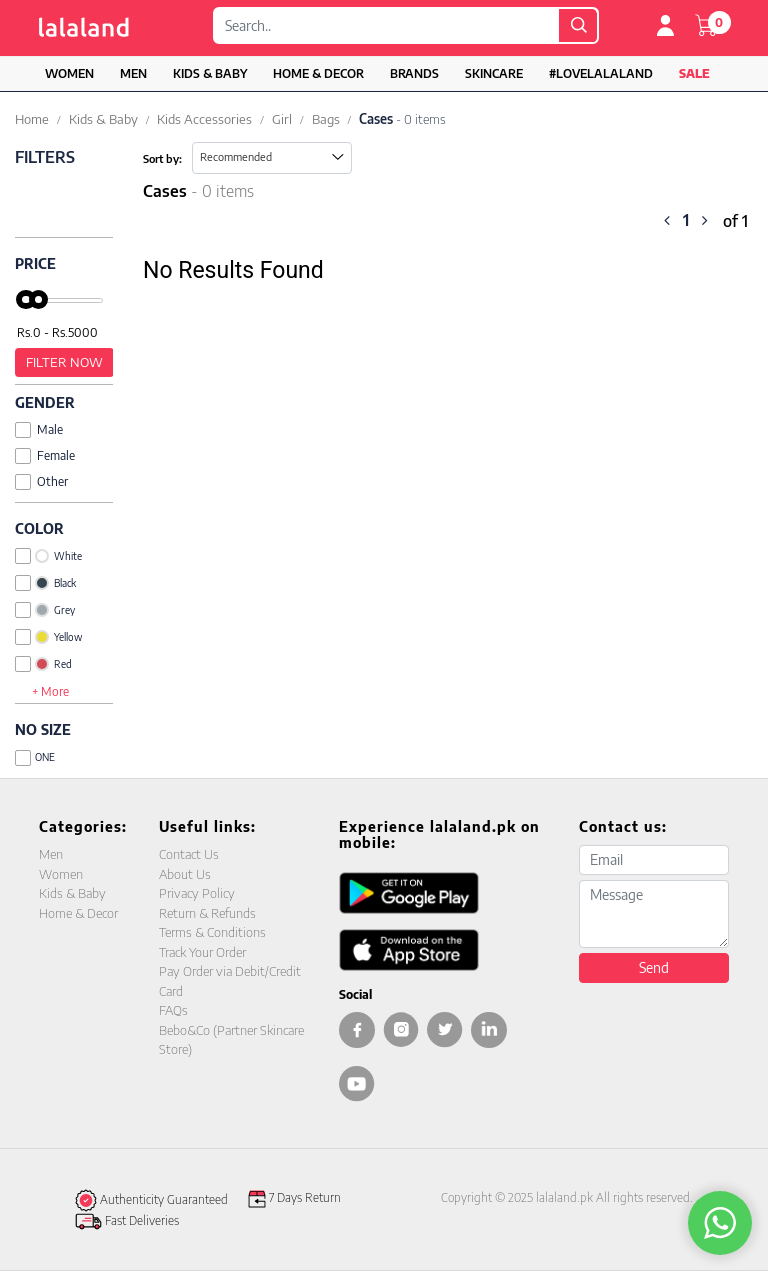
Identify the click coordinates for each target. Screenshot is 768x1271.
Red (43, 664)
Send (654, 967)
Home (32, 119)
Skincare (494, 73)
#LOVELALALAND (601, 73)
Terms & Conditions (212, 932)
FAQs (173, 1010)
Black (45, 583)
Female (45, 455)
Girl (282, 119)
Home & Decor (318, 73)
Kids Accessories (204, 119)
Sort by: (162, 158)
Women (69, 73)
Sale (694, 73)
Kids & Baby (210, 73)
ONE (35, 757)
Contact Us (189, 854)
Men (133, 73)
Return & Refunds (207, 913)
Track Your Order (202, 952)
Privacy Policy (197, 893)
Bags (326, 119)
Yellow (48, 637)
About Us (185, 874)
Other (41, 481)
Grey (45, 610)
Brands (414, 73)
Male (39, 429)
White (48, 556)
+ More (50, 691)
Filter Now (64, 362)
